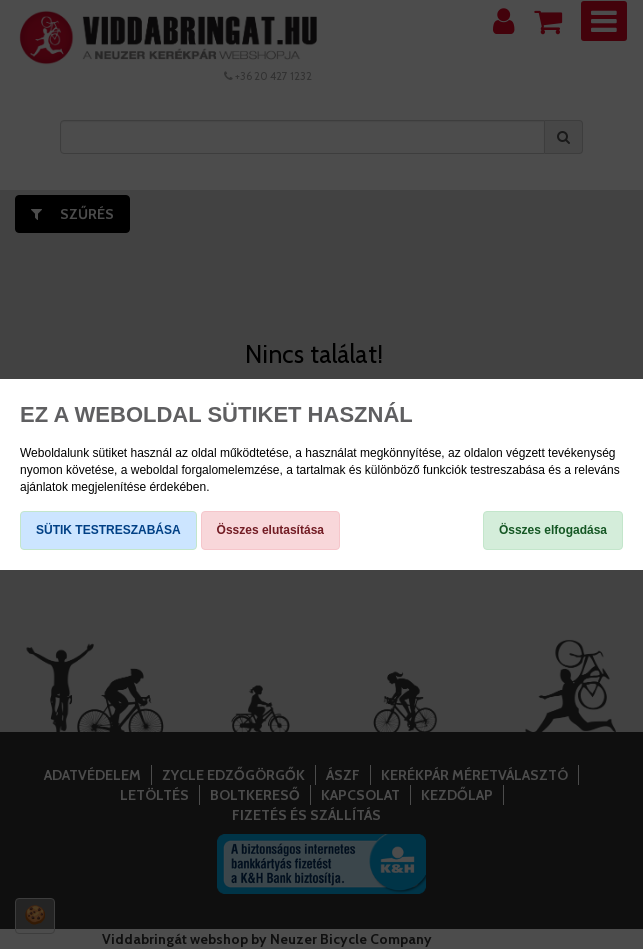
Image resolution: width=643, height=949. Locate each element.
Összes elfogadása (553, 530)
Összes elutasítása (270, 530)
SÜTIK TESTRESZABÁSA (108, 530)
